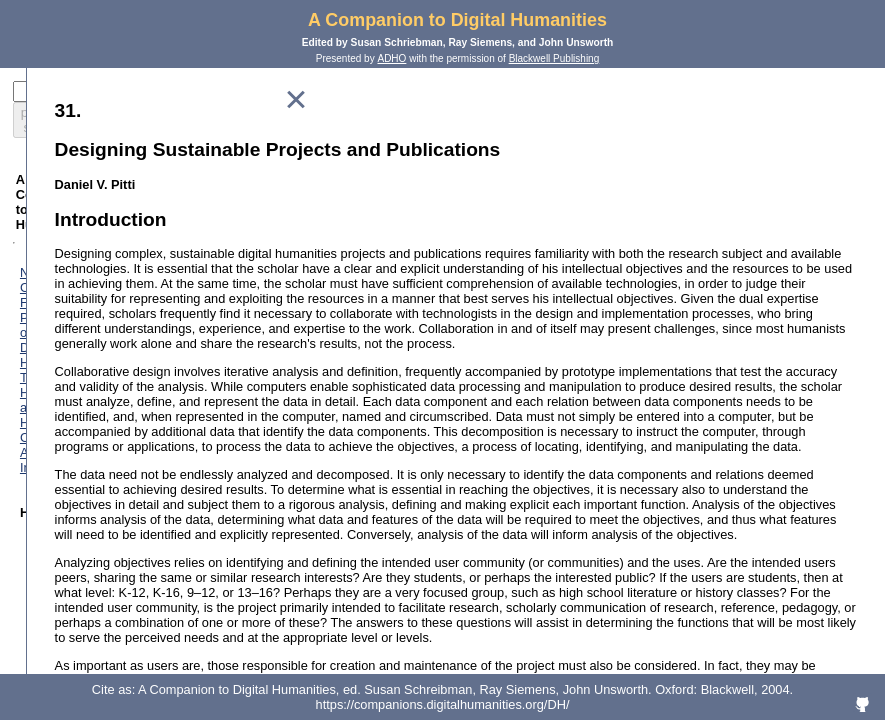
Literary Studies (107, 422)
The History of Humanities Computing (169, 302)
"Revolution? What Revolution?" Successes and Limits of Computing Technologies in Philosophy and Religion (186, 497)
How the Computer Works (136, 557)
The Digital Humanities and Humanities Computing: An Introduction (174, 250)
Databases (93, 587)
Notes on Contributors (91, 212)
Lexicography (101, 392)
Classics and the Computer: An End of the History (182, 355)
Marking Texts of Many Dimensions (162, 602)
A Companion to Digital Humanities (457, 20)
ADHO (391, 58)
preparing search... (76, 112)
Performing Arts (107, 467)
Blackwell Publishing (554, 58)
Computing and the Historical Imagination (180, 377)
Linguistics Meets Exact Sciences (157, 407)
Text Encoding (103, 617)
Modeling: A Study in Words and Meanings (183, 647)
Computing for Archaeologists (146, 317)
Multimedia (94, 452)
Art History (93, 332)
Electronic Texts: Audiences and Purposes (182, 632)
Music (79, 437)
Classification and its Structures (152, 572)
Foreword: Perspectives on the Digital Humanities (169, 227)
